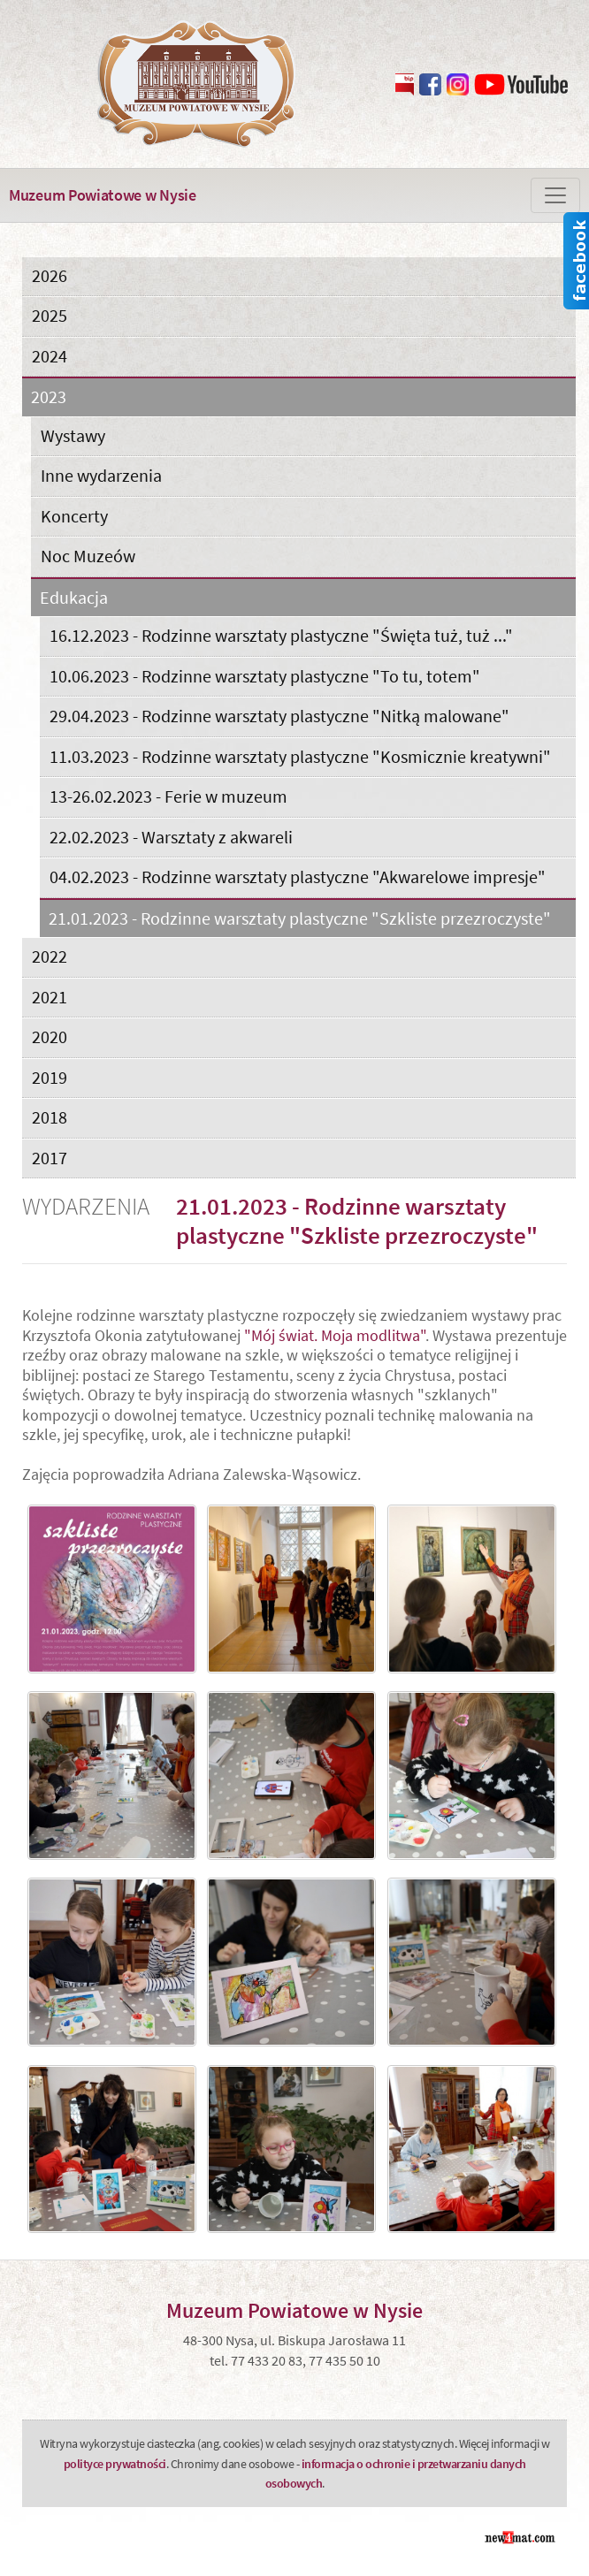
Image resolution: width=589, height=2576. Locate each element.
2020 (49, 1036)
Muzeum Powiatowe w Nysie (102, 195)
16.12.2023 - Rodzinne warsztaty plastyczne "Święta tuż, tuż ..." (281, 635)
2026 (49, 275)
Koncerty (74, 516)
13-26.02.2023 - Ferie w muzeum (168, 796)
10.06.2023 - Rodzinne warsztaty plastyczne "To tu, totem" (265, 676)
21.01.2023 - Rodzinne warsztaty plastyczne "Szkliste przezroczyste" (300, 919)
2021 (49, 997)
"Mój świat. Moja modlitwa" (334, 1335)
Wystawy (73, 435)
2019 (49, 1077)
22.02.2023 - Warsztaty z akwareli (171, 837)
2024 (49, 356)
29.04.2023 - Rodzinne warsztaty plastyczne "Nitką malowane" (279, 716)
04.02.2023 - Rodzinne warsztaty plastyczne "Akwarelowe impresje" (298, 876)
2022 (49, 956)
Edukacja (74, 598)
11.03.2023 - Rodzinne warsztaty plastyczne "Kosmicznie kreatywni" (300, 756)
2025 (49, 315)
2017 (49, 1158)
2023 (48, 397)
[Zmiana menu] (555, 195)
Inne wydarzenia (101, 475)
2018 (49, 1117)
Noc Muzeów (88, 556)
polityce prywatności (115, 2464)
